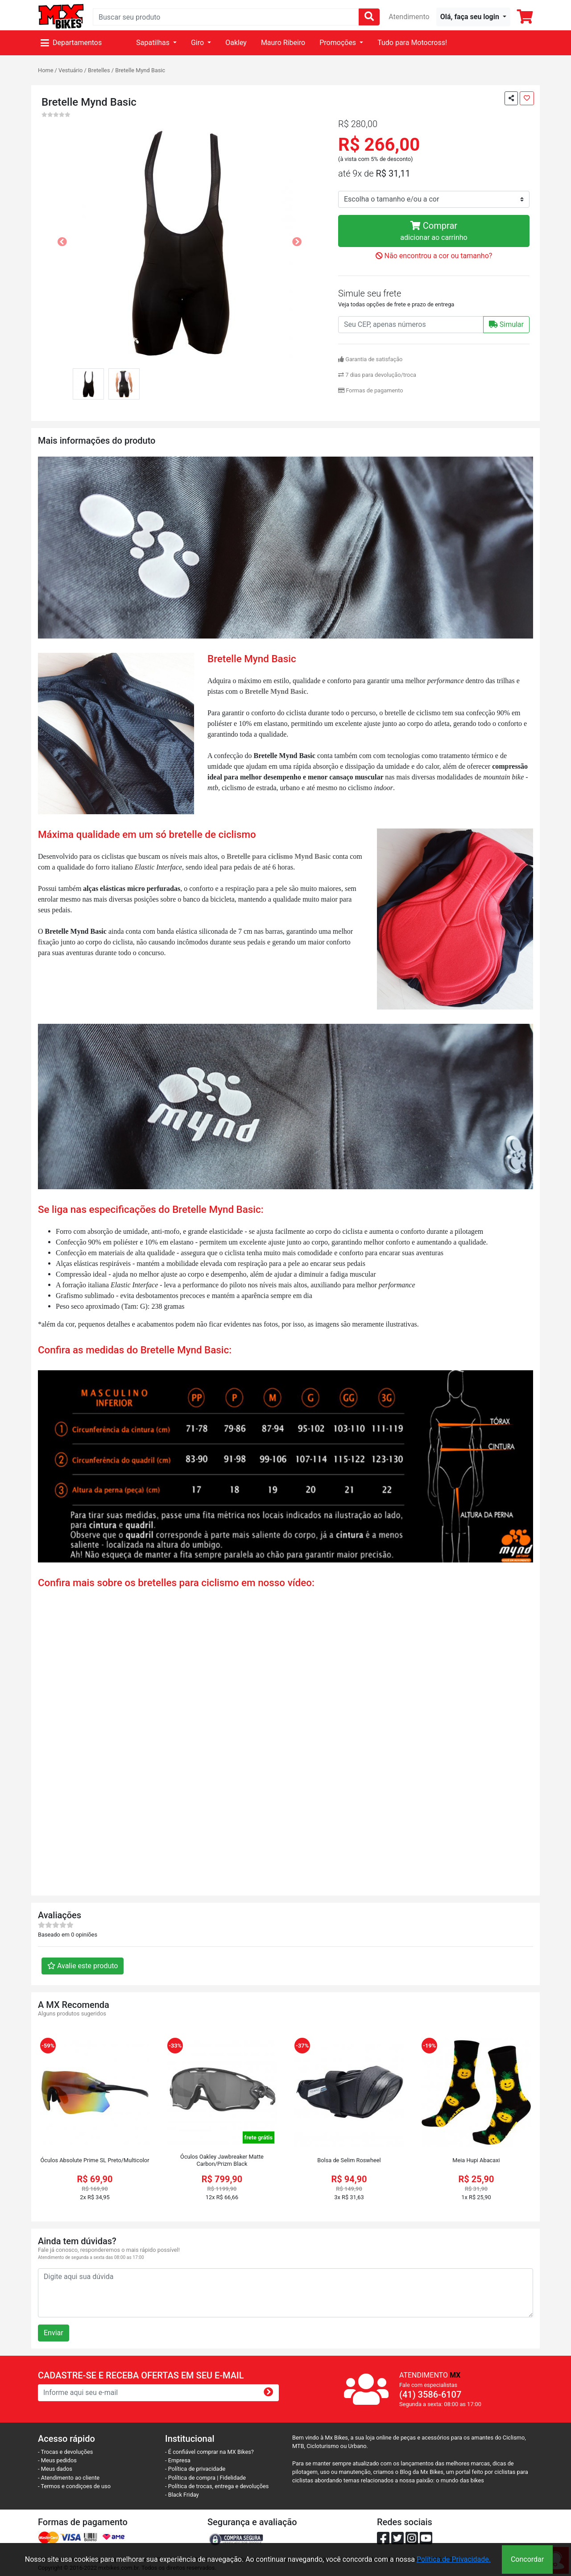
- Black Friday (182, 2494)
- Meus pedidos (57, 2460)
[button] (473, 17)
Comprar (434, 231)
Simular (506, 324)
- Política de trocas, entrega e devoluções (217, 2486)
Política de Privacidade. (454, 2559)
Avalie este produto (82, 1966)
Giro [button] (198, 42)
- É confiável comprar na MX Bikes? (209, 2451)
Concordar (527, 2559)
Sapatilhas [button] (153, 42)
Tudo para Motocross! (412, 42)
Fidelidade (233, 2477)
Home (45, 70)
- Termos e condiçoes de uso (74, 2486)
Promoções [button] (338, 42)
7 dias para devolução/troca (377, 374)
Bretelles (99, 70)
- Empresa (177, 2460)
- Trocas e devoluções (65, 2451)
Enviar (53, 2333)
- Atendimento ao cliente (68, 2477)
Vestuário (70, 70)
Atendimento (409, 16)
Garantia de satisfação (370, 359)
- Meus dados (55, 2468)
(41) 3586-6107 (430, 2394)
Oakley (236, 42)
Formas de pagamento (370, 390)
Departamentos (71, 42)
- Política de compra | (192, 2477)
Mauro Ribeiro (283, 42)
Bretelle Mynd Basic (140, 70)
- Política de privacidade (195, 2468)
